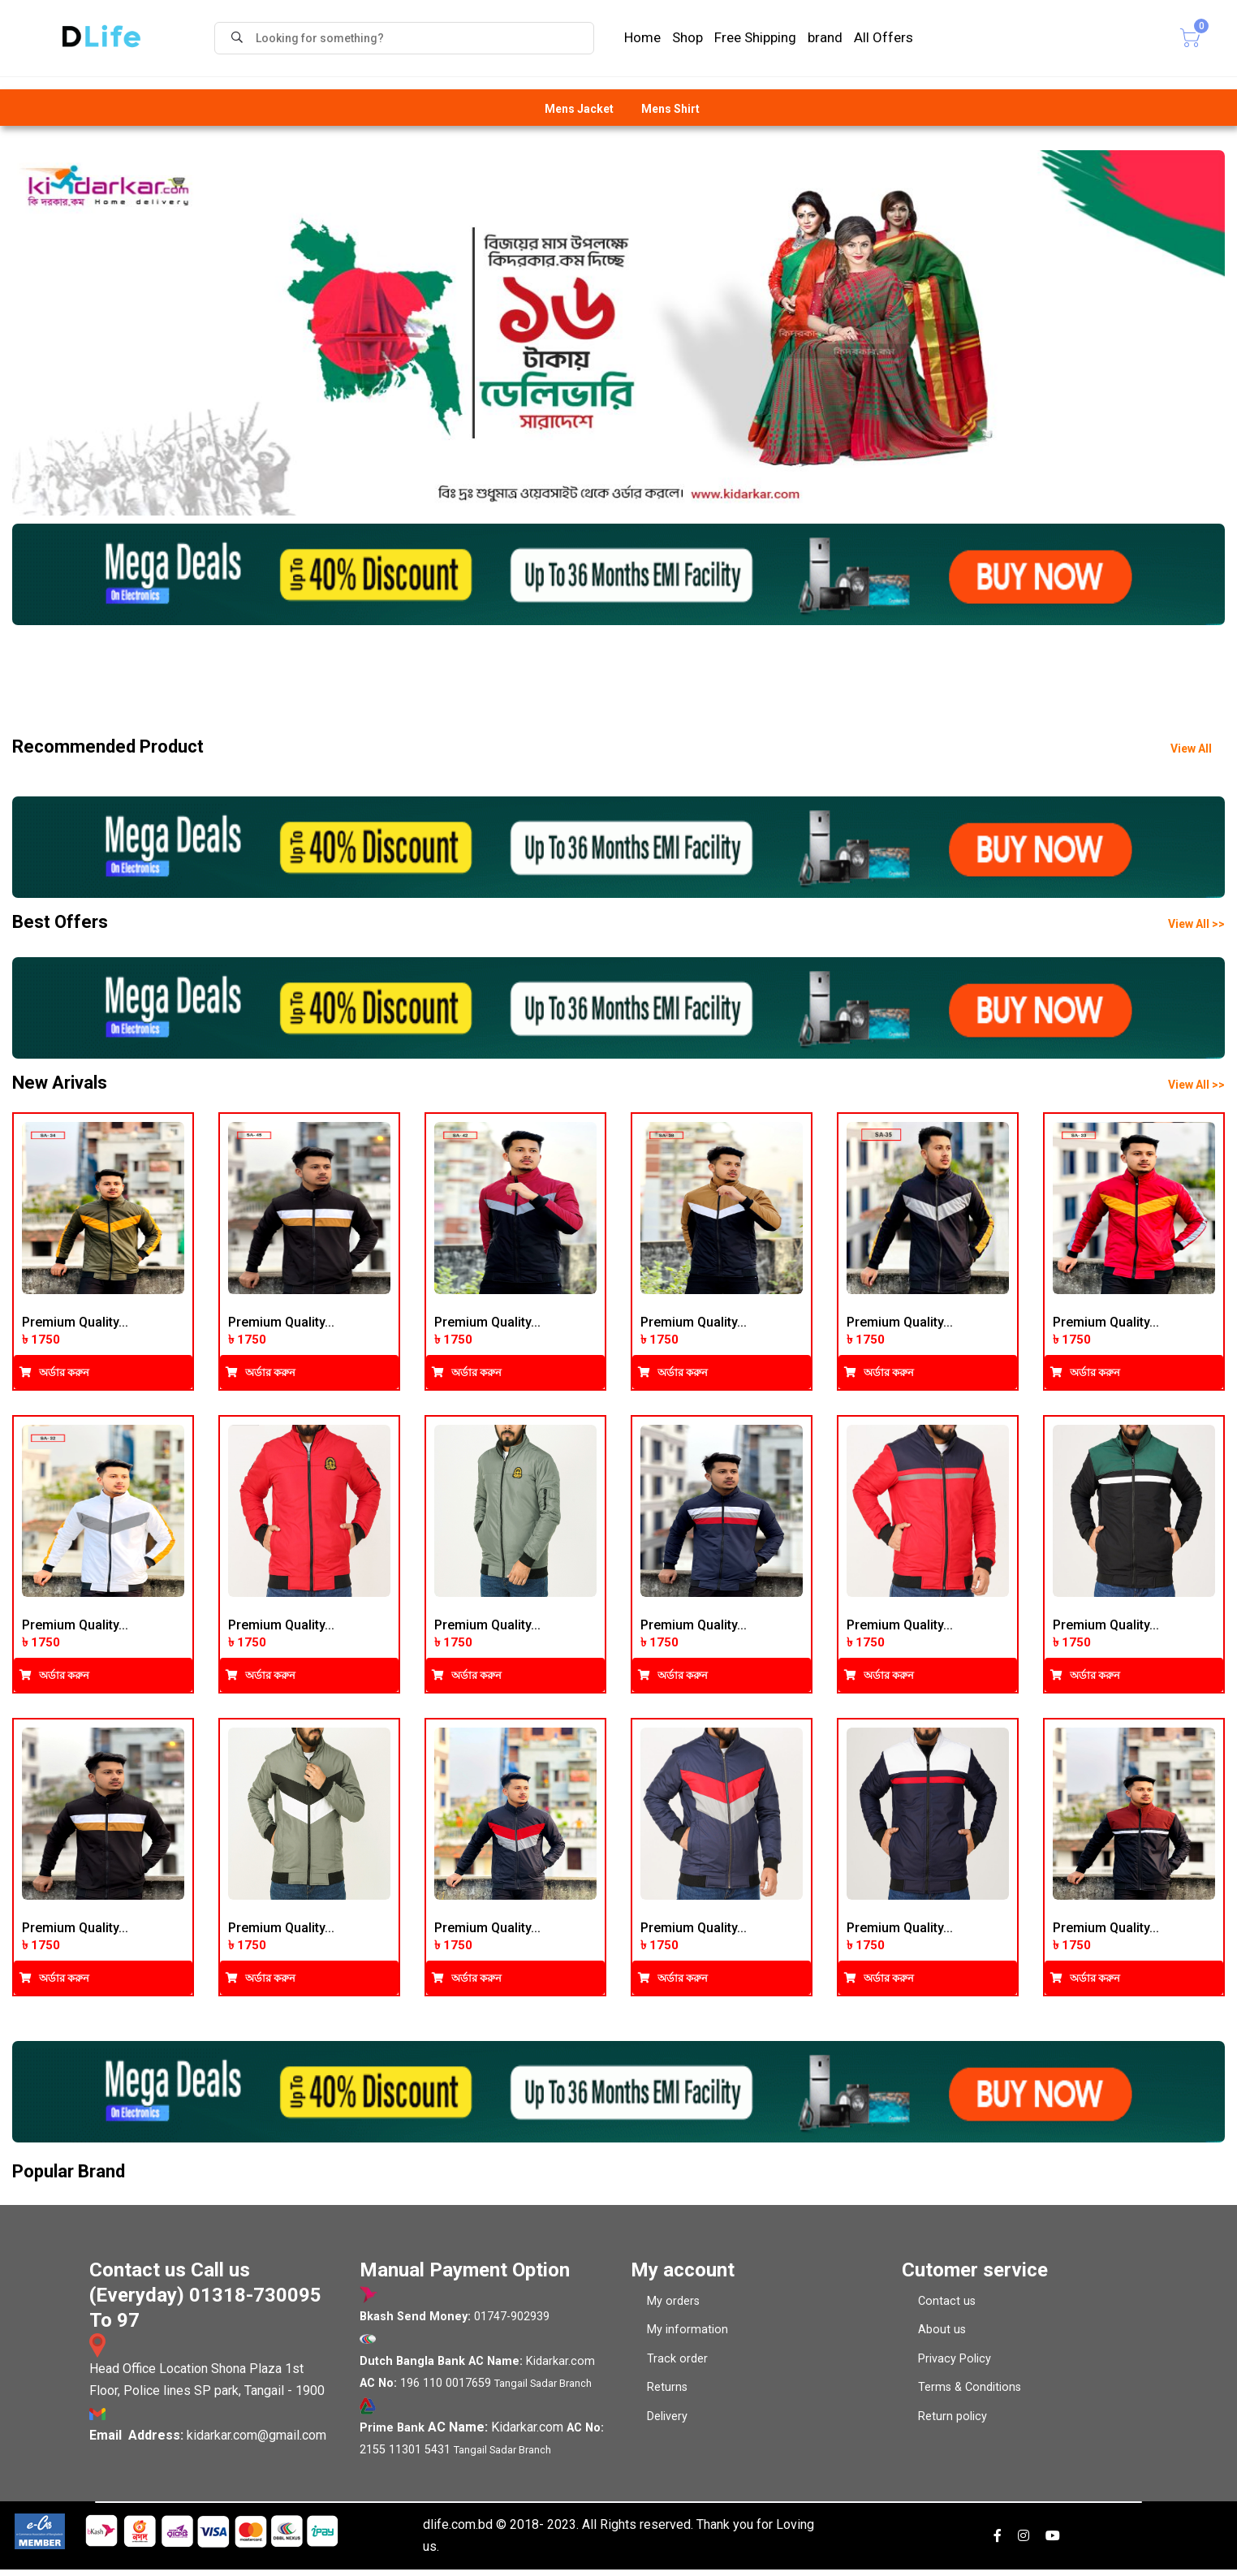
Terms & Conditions (969, 2394)
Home (642, 37)
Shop (687, 37)
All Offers (883, 37)
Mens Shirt (670, 108)
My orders (673, 2307)
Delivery (667, 2422)
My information (687, 2336)
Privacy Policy (954, 2364)
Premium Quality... (75, 1324)
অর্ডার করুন (54, 1375)
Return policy (952, 2422)
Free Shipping (755, 37)
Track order (677, 2364)
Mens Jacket (579, 108)
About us (942, 2336)
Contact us (947, 2307)
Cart (1177, 37)
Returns (667, 2394)
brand (825, 37)
